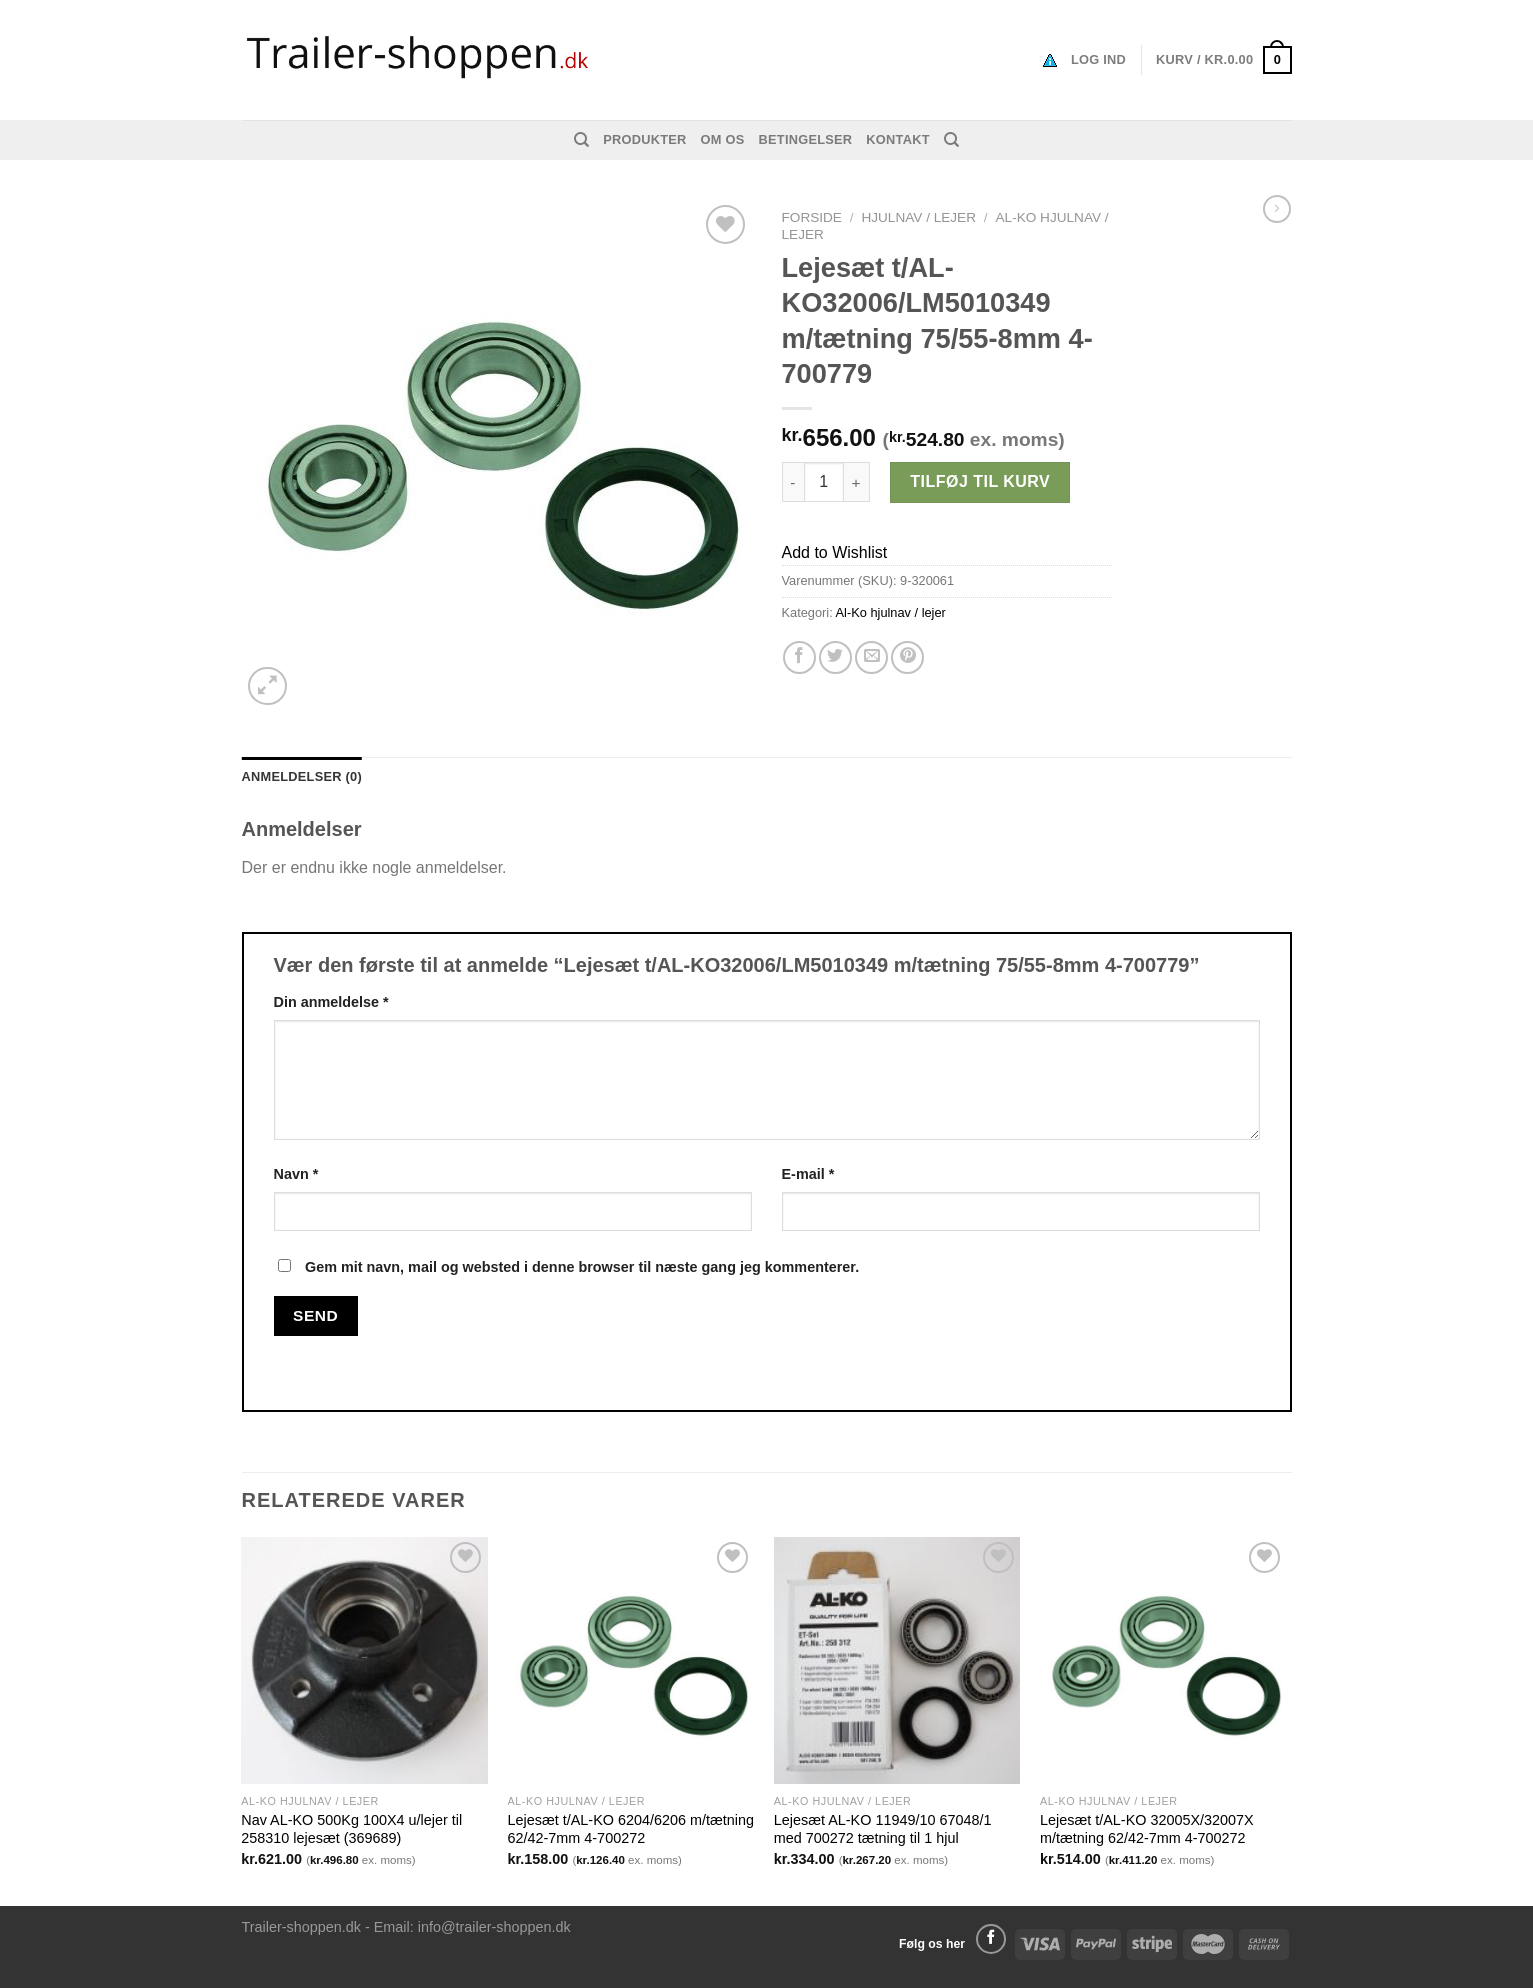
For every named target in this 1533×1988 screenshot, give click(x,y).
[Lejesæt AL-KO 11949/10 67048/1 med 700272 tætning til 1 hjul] (897, 1660)
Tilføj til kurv (980, 481)
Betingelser (806, 139)
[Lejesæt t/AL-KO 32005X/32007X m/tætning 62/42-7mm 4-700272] (1163, 1660)
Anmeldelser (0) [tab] (302, 776)
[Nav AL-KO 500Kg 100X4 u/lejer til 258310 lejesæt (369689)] (364, 1660)
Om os (723, 139)
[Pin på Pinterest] (907, 657)
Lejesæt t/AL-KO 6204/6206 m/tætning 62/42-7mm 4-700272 (631, 1829)
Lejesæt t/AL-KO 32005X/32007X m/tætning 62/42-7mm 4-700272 (1147, 1829)
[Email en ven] (871, 657)
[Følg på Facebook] (991, 1939)
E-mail (808, 1174)
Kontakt (897, 139)
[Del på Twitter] (835, 657)
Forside (812, 217)
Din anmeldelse (331, 1002)
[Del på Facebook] (799, 657)
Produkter (644, 139)
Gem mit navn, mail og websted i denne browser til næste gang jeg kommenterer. (582, 1267)
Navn (296, 1174)
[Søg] (581, 140)
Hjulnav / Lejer (918, 217)
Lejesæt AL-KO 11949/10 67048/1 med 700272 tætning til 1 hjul (883, 1829)
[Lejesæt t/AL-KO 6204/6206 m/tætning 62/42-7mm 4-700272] (631, 1660)
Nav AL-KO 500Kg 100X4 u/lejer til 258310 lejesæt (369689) (351, 1829)
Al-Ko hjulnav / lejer (891, 612)
